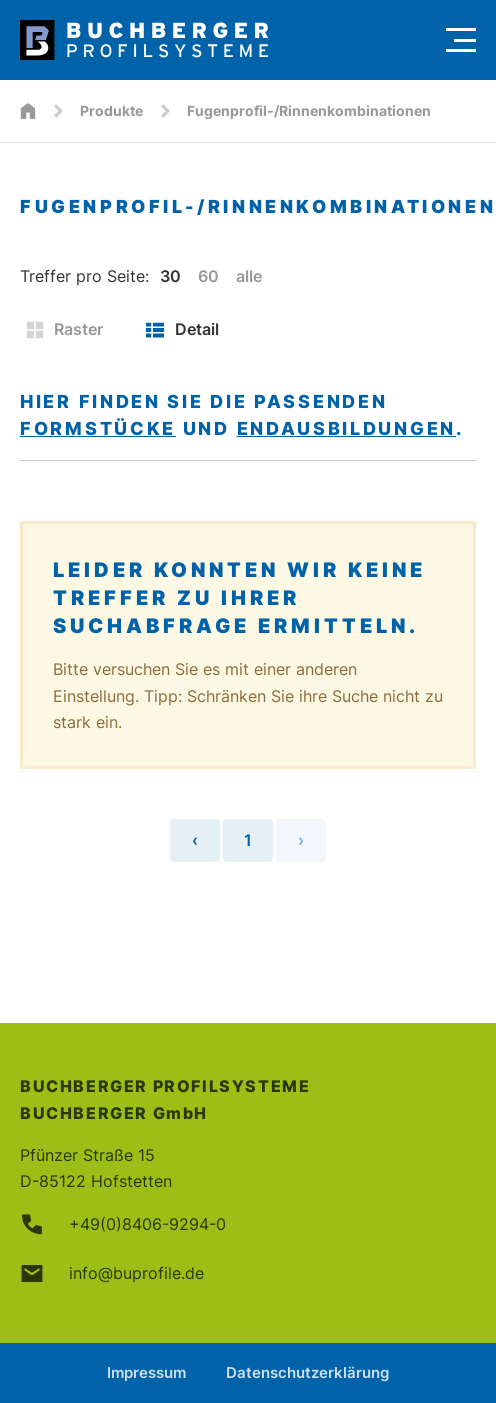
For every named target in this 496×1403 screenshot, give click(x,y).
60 (208, 276)
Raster (64, 329)
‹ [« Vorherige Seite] (195, 840)
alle (249, 276)
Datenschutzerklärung (307, 1372)
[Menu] (461, 40)
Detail (182, 329)
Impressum (146, 1372)
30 (170, 276)
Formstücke (98, 428)
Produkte (111, 110)
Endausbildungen (347, 428)
